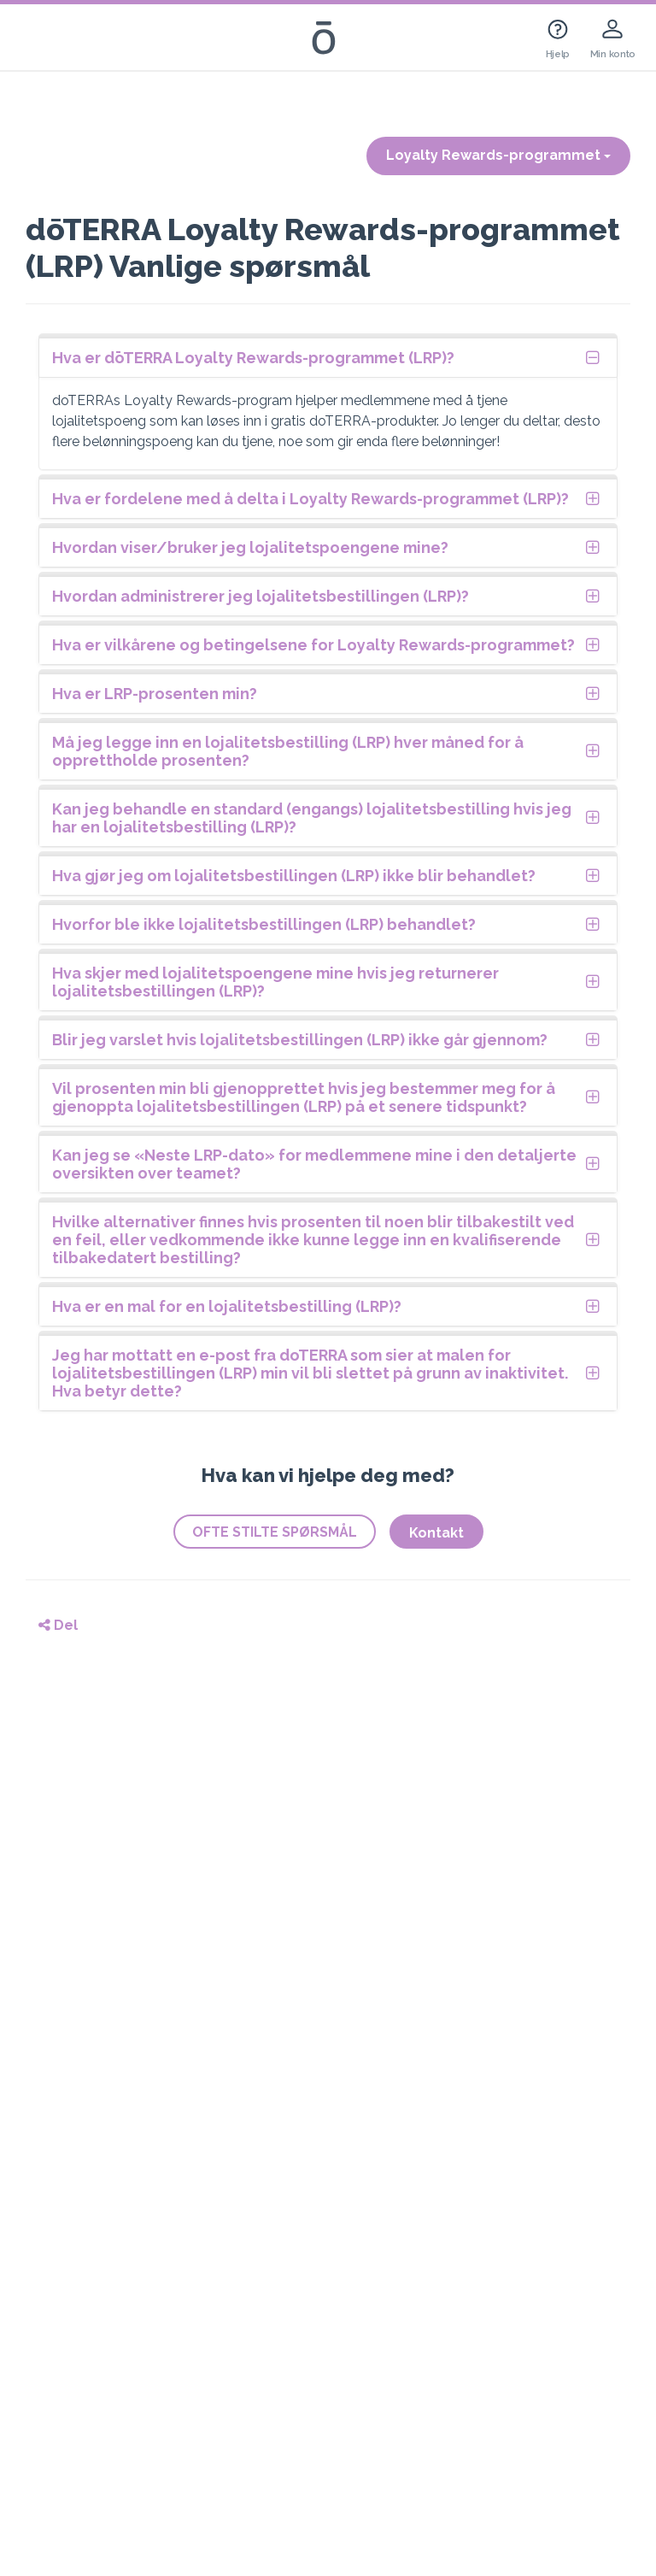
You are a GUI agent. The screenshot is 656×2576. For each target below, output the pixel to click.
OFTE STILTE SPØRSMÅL (274, 1532)
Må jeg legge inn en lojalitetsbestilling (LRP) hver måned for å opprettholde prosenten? (288, 751)
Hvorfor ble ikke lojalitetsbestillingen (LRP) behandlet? (264, 924)
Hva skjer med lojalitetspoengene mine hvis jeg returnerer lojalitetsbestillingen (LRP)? (275, 982)
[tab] (328, 357)
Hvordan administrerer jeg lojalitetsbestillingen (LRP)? (260, 596)
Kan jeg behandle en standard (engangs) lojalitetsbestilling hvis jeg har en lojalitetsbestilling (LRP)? (311, 818)
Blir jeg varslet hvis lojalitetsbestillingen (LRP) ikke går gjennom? (300, 1040)
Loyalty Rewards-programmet (498, 155)
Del (58, 1625)
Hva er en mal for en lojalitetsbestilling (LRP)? (226, 1306)
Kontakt (436, 1533)
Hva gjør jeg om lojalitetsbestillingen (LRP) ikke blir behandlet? (294, 876)
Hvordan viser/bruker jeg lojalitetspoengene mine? (250, 547)
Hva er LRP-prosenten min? (154, 694)
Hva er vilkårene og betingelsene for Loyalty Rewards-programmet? (313, 645)
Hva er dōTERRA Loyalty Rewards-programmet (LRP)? (253, 358)
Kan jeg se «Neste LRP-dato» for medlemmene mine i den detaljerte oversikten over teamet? (314, 1164)
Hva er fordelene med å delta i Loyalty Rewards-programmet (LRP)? (310, 499)
